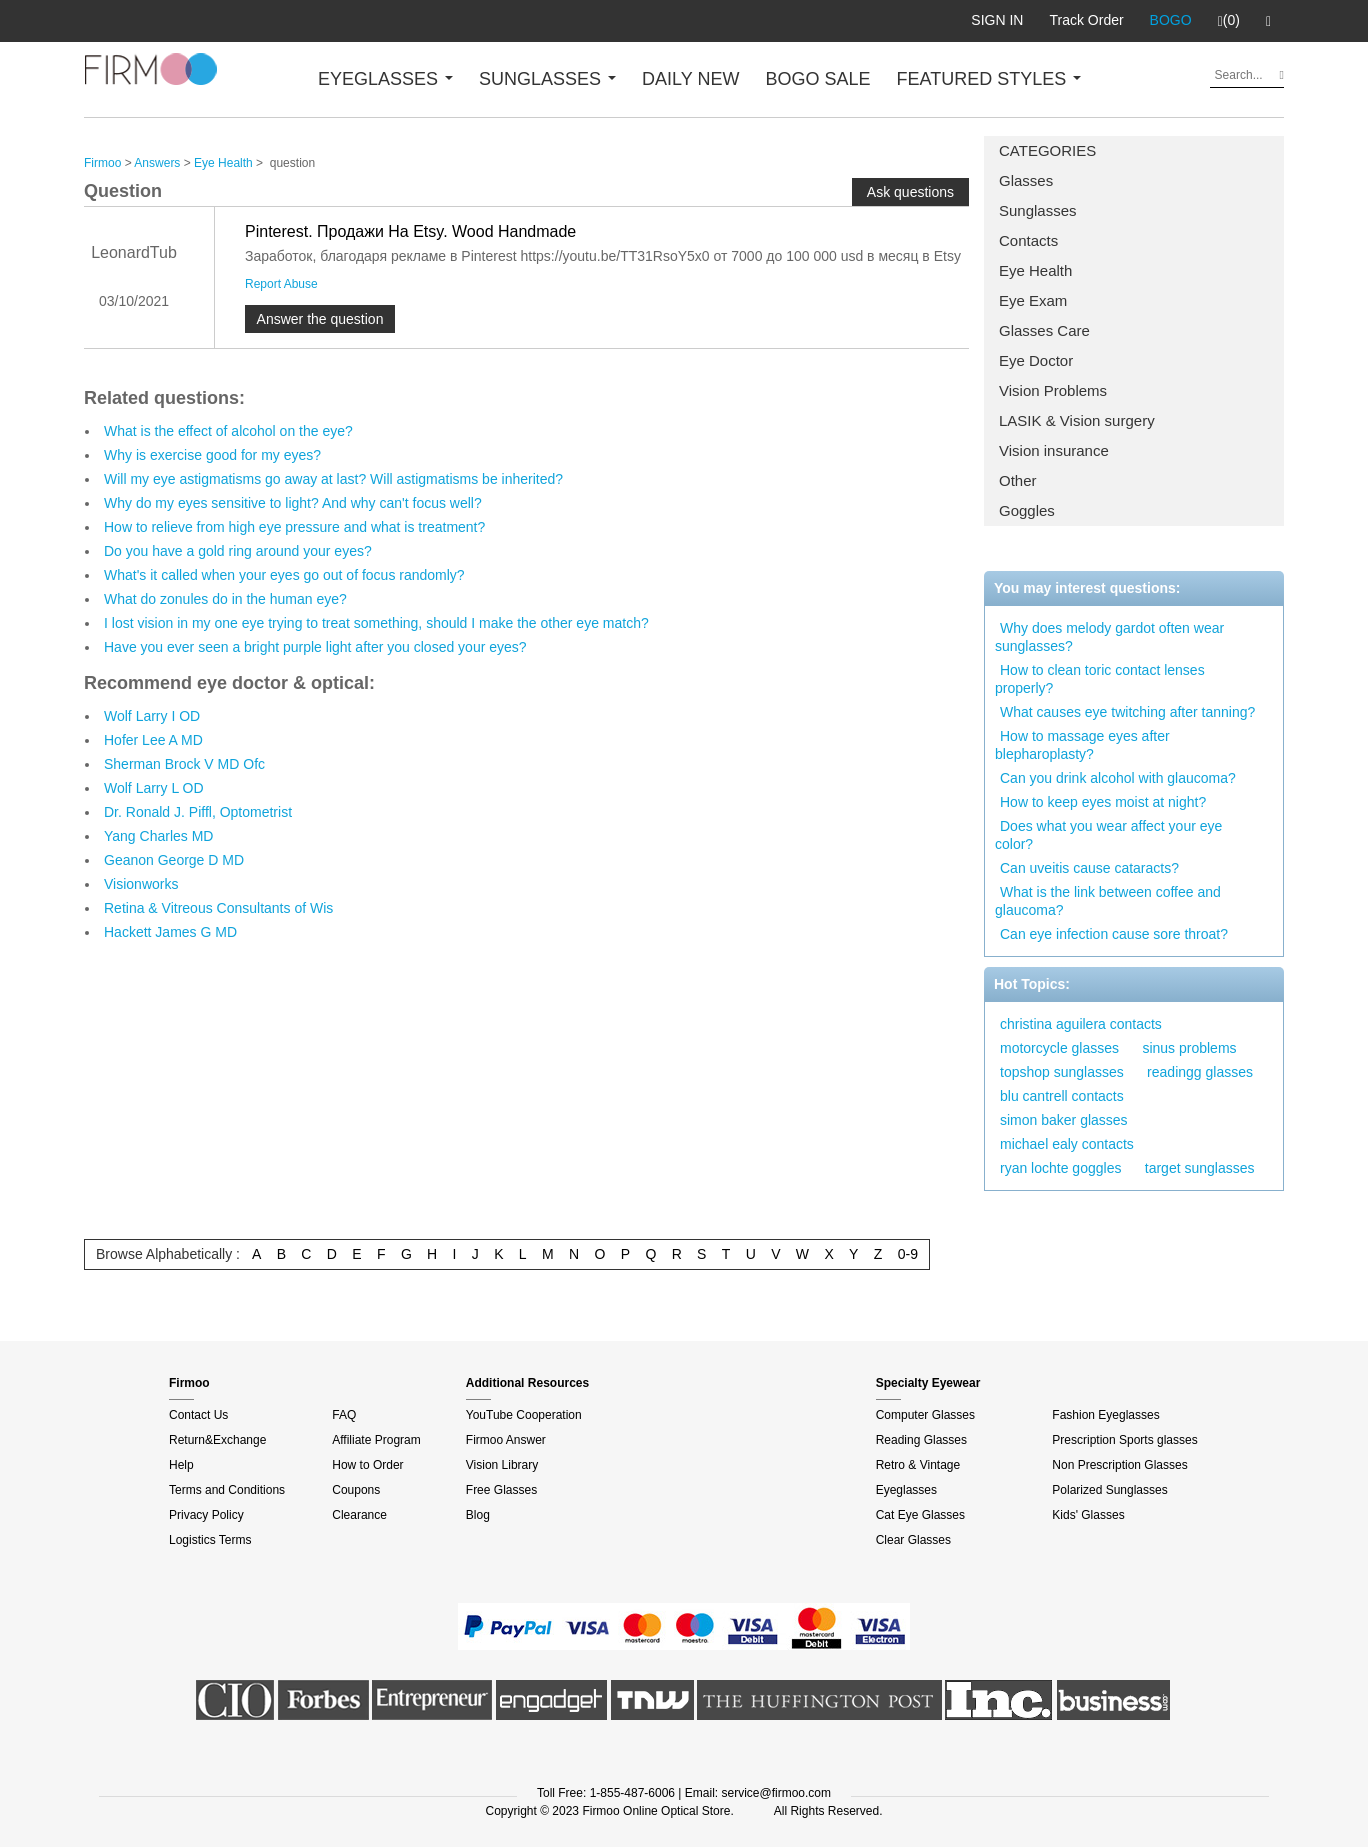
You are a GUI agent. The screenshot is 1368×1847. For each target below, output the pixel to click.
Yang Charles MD (158, 836)
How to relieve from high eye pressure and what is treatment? (294, 527)
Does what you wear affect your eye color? (1108, 835)
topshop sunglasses (1062, 1072)
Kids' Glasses (1088, 1515)
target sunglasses (1200, 1168)
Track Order (1086, 20)
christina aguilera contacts (1081, 1024)
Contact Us (198, 1415)
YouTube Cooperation (524, 1415)
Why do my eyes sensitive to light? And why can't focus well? (293, 503)
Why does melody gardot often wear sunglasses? (1109, 637)
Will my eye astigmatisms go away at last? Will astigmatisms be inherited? (333, 479)
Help (181, 1465)
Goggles (1027, 510)
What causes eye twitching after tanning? (1127, 712)
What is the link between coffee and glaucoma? (1108, 901)
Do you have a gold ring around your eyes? (238, 551)
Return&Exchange (217, 1440)
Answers (157, 163)
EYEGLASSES (385, 79)
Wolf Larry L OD (154, 788)
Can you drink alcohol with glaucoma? (1118, 778)
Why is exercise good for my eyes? (212, 455)
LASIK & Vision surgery (1077, 420)
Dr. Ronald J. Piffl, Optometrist (198, 812)
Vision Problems (1053, 390)
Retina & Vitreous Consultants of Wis (218, 908)
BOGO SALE (817, 79)
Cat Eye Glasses (920, 1515)
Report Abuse (281, 284)
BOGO (1171, 20)
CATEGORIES (1047, 150)
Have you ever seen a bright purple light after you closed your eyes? (315, 647)
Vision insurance (1054, 450)
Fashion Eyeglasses (1105, 1415)
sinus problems (1189, 1048)
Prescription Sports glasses (1124, 1440)
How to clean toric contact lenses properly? (1100, 679)
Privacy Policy (206, 1515)
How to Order (367, 1465)
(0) (1229, 21)
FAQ (344, 1415)
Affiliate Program (376, 1440)
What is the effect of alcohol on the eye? (228, 431)
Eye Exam (1033, 300)
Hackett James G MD (170, 932)
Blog (478, 1515)
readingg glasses (1200, 1072)
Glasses (1026, 180)
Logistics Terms (210, 1540)
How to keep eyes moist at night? (1103, 802)
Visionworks (141, 884)
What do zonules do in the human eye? (225, 599)
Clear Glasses (913, 1540)
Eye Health (1035, 270)
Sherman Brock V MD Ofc (184, 764)
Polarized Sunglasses (1109, 1490)
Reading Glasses (921, 1440)
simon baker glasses (1064, 1120)
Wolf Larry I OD (152, 716)
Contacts (1028, 240)
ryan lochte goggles (1060, 1168)
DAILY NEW (690, 79)
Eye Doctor (1036, 360)
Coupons (356, 1490)
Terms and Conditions (227, 1490)
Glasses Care (1044, 330)
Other (1018, 480)
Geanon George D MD (174, 860)
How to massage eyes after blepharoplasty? (1082, 745)
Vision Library (502, 1465)
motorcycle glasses (1059, 1048)
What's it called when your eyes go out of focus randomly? (284, 575)
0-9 (908, 1254)
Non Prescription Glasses (1119, 1465)
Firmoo (102, 163)
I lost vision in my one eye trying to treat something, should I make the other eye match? (376, 623)
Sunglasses (1038, 210)
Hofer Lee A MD (153, 740)
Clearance (359, 1515)
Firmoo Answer (506, 1440)
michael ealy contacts (1067, 1144)
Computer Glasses (925, 1415)
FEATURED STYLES (989, 79)
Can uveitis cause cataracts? (1089, 868)
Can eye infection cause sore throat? (1114, 934)
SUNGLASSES (547, 79)
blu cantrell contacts (1062, 1096)
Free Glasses (501, 1490)
